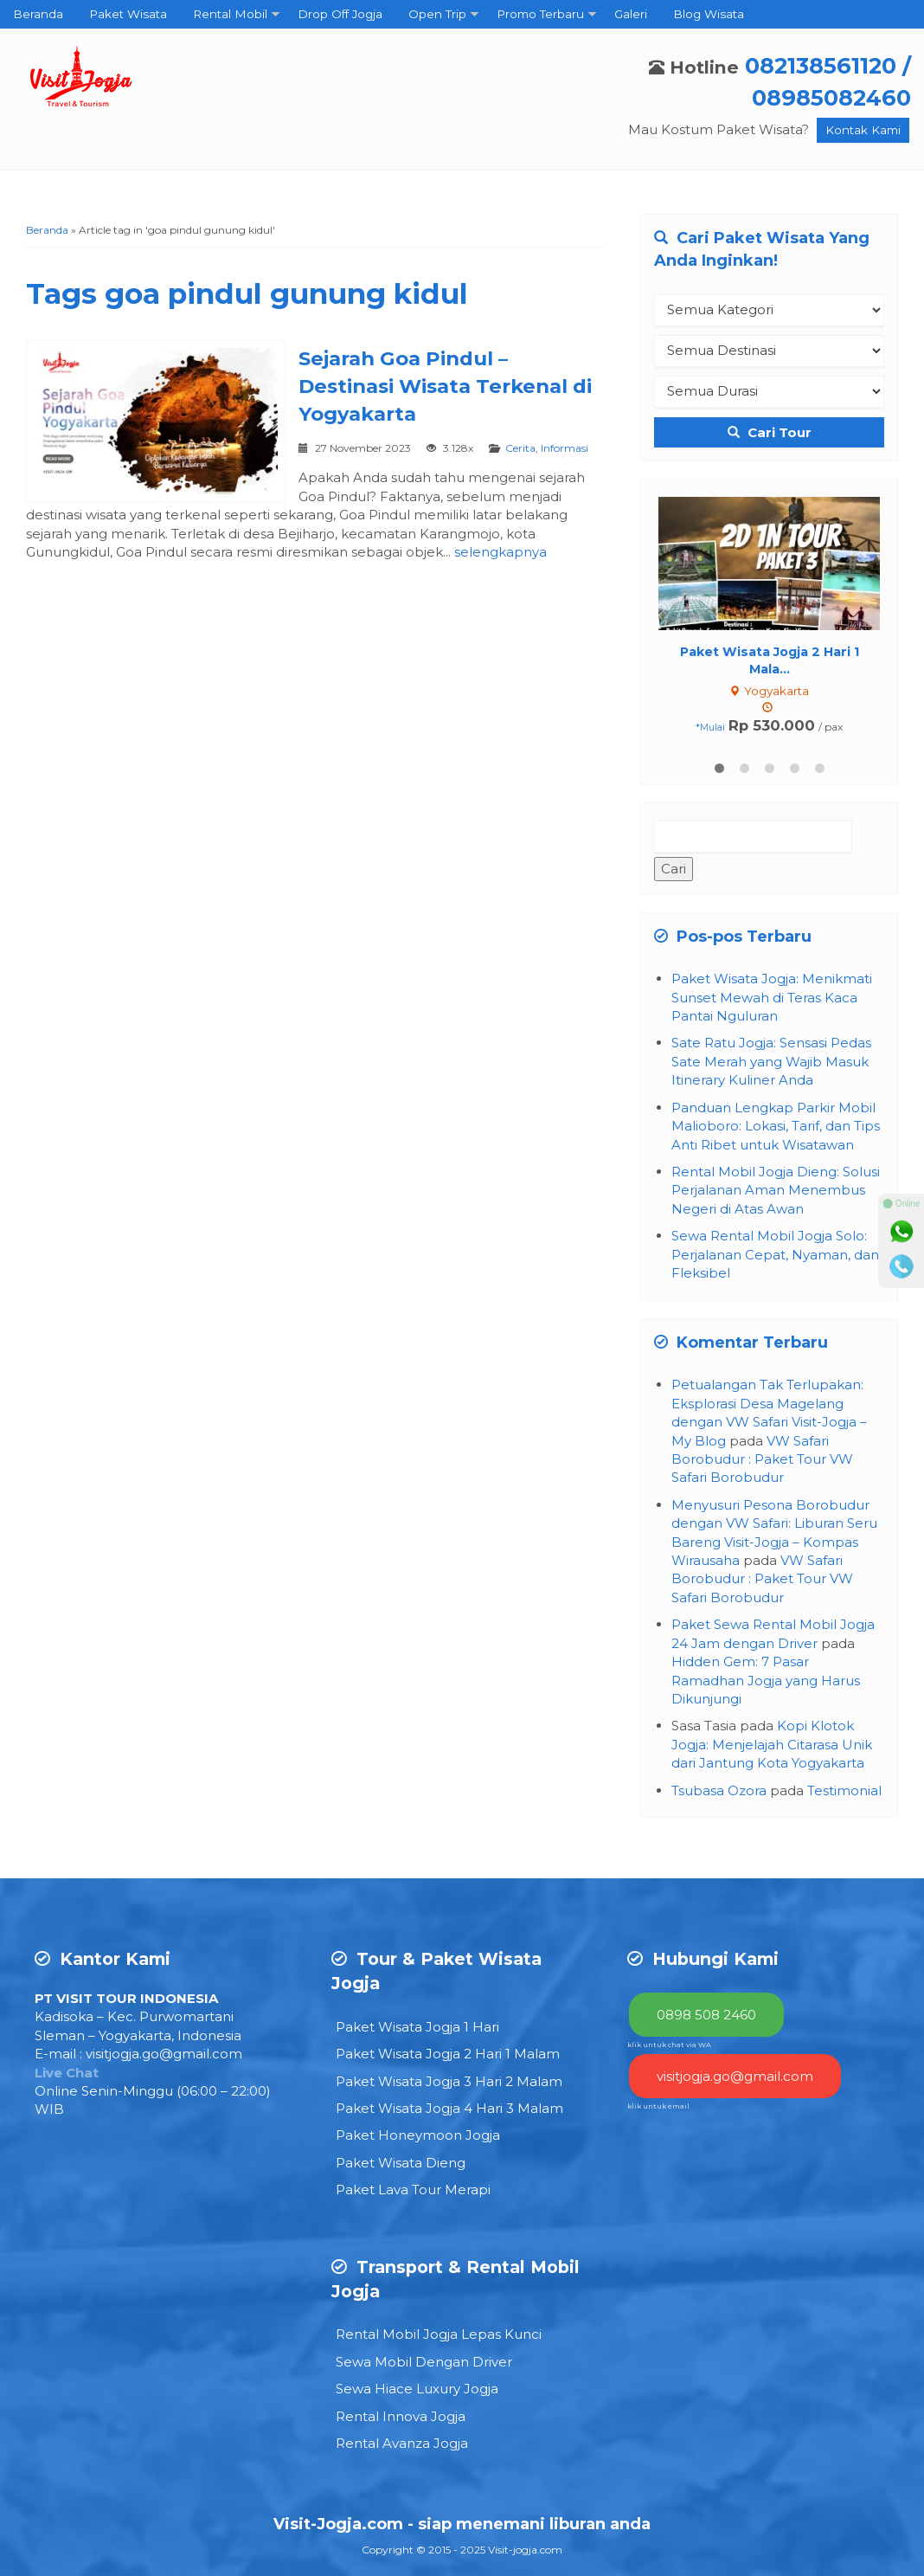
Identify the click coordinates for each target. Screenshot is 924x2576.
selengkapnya (500, 552)
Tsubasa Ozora (719, 1790)
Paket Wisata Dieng (400, 2162)
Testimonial (844, 1790)
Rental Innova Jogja (400, 2416)
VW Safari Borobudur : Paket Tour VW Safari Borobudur (762, 1459)
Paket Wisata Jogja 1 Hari (417, 2027)
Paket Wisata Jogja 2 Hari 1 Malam (448, 2053)
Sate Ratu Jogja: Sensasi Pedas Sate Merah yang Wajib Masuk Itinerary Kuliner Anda (771, 1061)
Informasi (564, 447)
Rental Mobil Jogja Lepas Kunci (439, 2334)
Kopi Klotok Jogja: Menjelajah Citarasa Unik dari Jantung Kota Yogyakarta (771, 1744)
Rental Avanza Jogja (402, 2443)
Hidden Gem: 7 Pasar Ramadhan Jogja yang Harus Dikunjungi (765, 1680)
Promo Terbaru (540, 14)
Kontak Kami (863, 130)
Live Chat (67, 2072)
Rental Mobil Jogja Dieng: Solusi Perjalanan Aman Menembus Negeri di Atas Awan (775, 1190)
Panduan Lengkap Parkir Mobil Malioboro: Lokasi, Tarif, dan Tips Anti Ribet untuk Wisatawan (775, 1126)
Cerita (520, 447)
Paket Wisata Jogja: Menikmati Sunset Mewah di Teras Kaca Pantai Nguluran (771, 997)
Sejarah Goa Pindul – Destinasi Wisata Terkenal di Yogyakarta (445, 386)
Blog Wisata (708, 14)
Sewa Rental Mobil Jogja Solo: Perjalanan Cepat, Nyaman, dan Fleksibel (775, 1254)
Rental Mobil (230, 14)
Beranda (38, 14)
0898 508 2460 (706, 2014)
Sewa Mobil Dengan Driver (424, 2362)
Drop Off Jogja (340, 14)
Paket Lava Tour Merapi (413, 2189)
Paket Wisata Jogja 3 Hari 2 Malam (449, 2081)
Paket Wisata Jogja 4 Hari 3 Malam (449, 2108)
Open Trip (437, 14)
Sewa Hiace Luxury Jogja (417, 2388)
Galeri (630, 14)
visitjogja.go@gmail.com (164, 2053)
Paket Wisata (128, 14)
